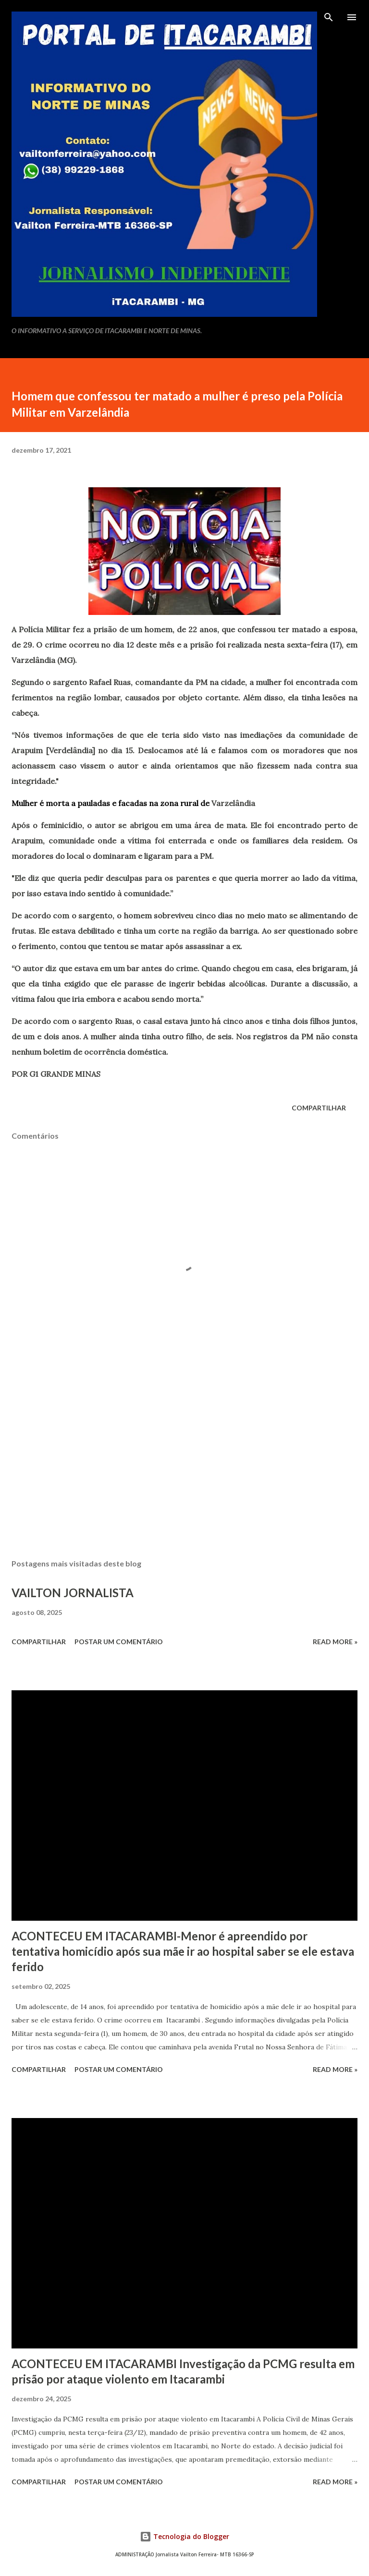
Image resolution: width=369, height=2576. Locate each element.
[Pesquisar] (328, 17)
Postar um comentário (118, 1641)
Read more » (335, 1641)
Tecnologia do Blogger (184, 2536)
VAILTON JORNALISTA (73, 1593)
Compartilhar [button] (319, 1108)
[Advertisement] (184, 1461)
